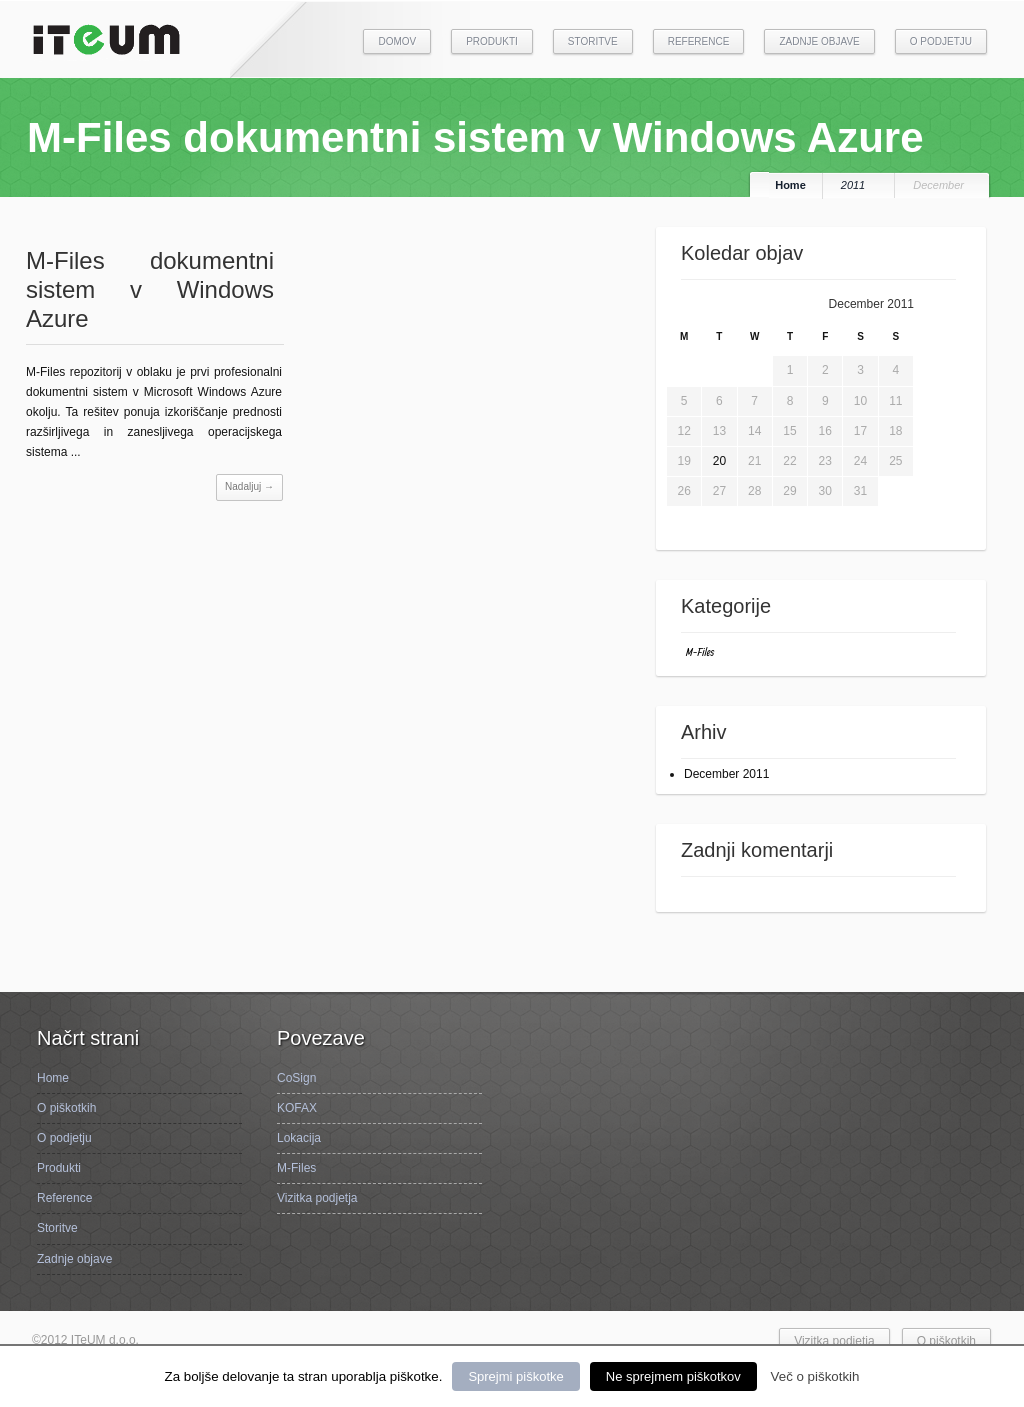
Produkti (492, 41)
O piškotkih (66, 1108)
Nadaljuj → (249, 486)
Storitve (593, 41)
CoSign (296, 1078)
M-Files (700, 651)
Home (790, 185)
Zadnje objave (819, 41)
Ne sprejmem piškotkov (673, 1376)
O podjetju (941, 41)
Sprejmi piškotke (515, 1376)
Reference (699, 41)
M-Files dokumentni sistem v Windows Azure (150, 289)
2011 (853, 185)
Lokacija (299, 1138)
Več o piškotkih (815, 1376)
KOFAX (297, 1108)
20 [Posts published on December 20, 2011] (719, 461)
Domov (397, 41)
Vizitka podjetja (317, 1198)
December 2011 (726, 774)
